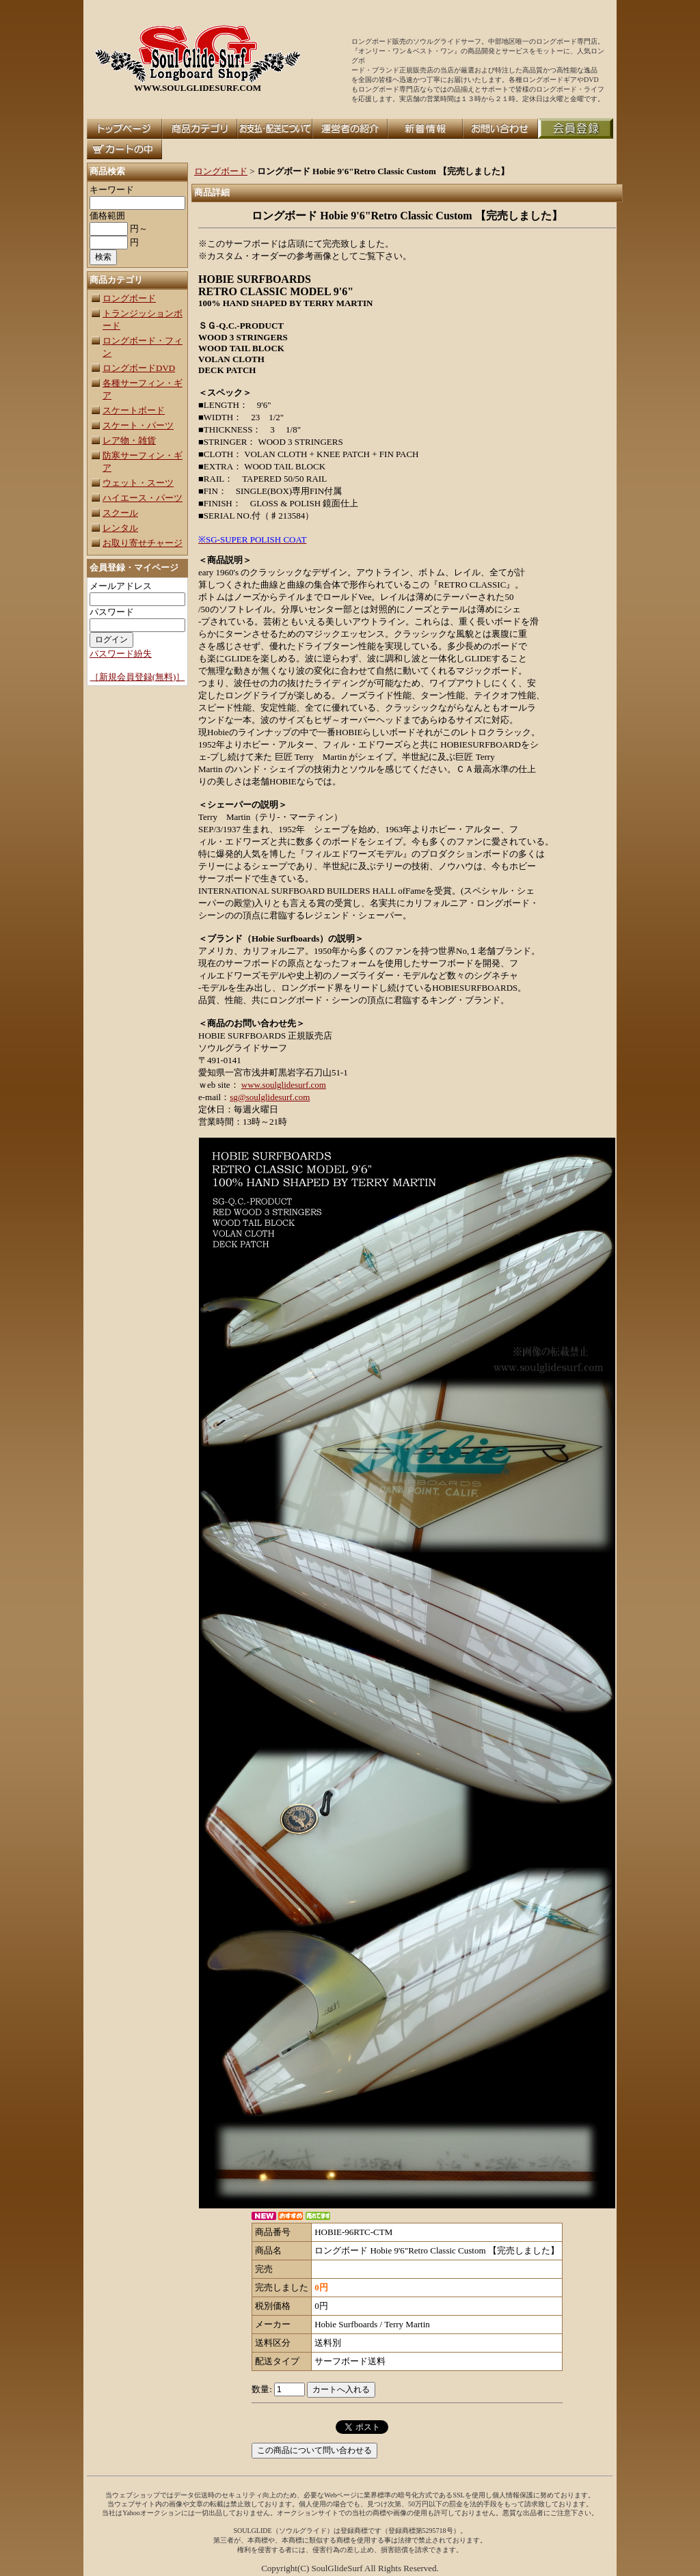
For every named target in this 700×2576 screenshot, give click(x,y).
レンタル (120, 528)
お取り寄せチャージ (143, 543)
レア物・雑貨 (129, 440)
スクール (120, 513)
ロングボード (129, 298)
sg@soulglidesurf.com (270, 1097)
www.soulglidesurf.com (283, 1085)
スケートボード (134, 410)
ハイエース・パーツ (143, 498)
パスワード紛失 (121, 653)
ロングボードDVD (139, 368)
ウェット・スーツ (138, 483)
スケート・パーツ (138, 425)
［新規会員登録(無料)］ (137, 677)
